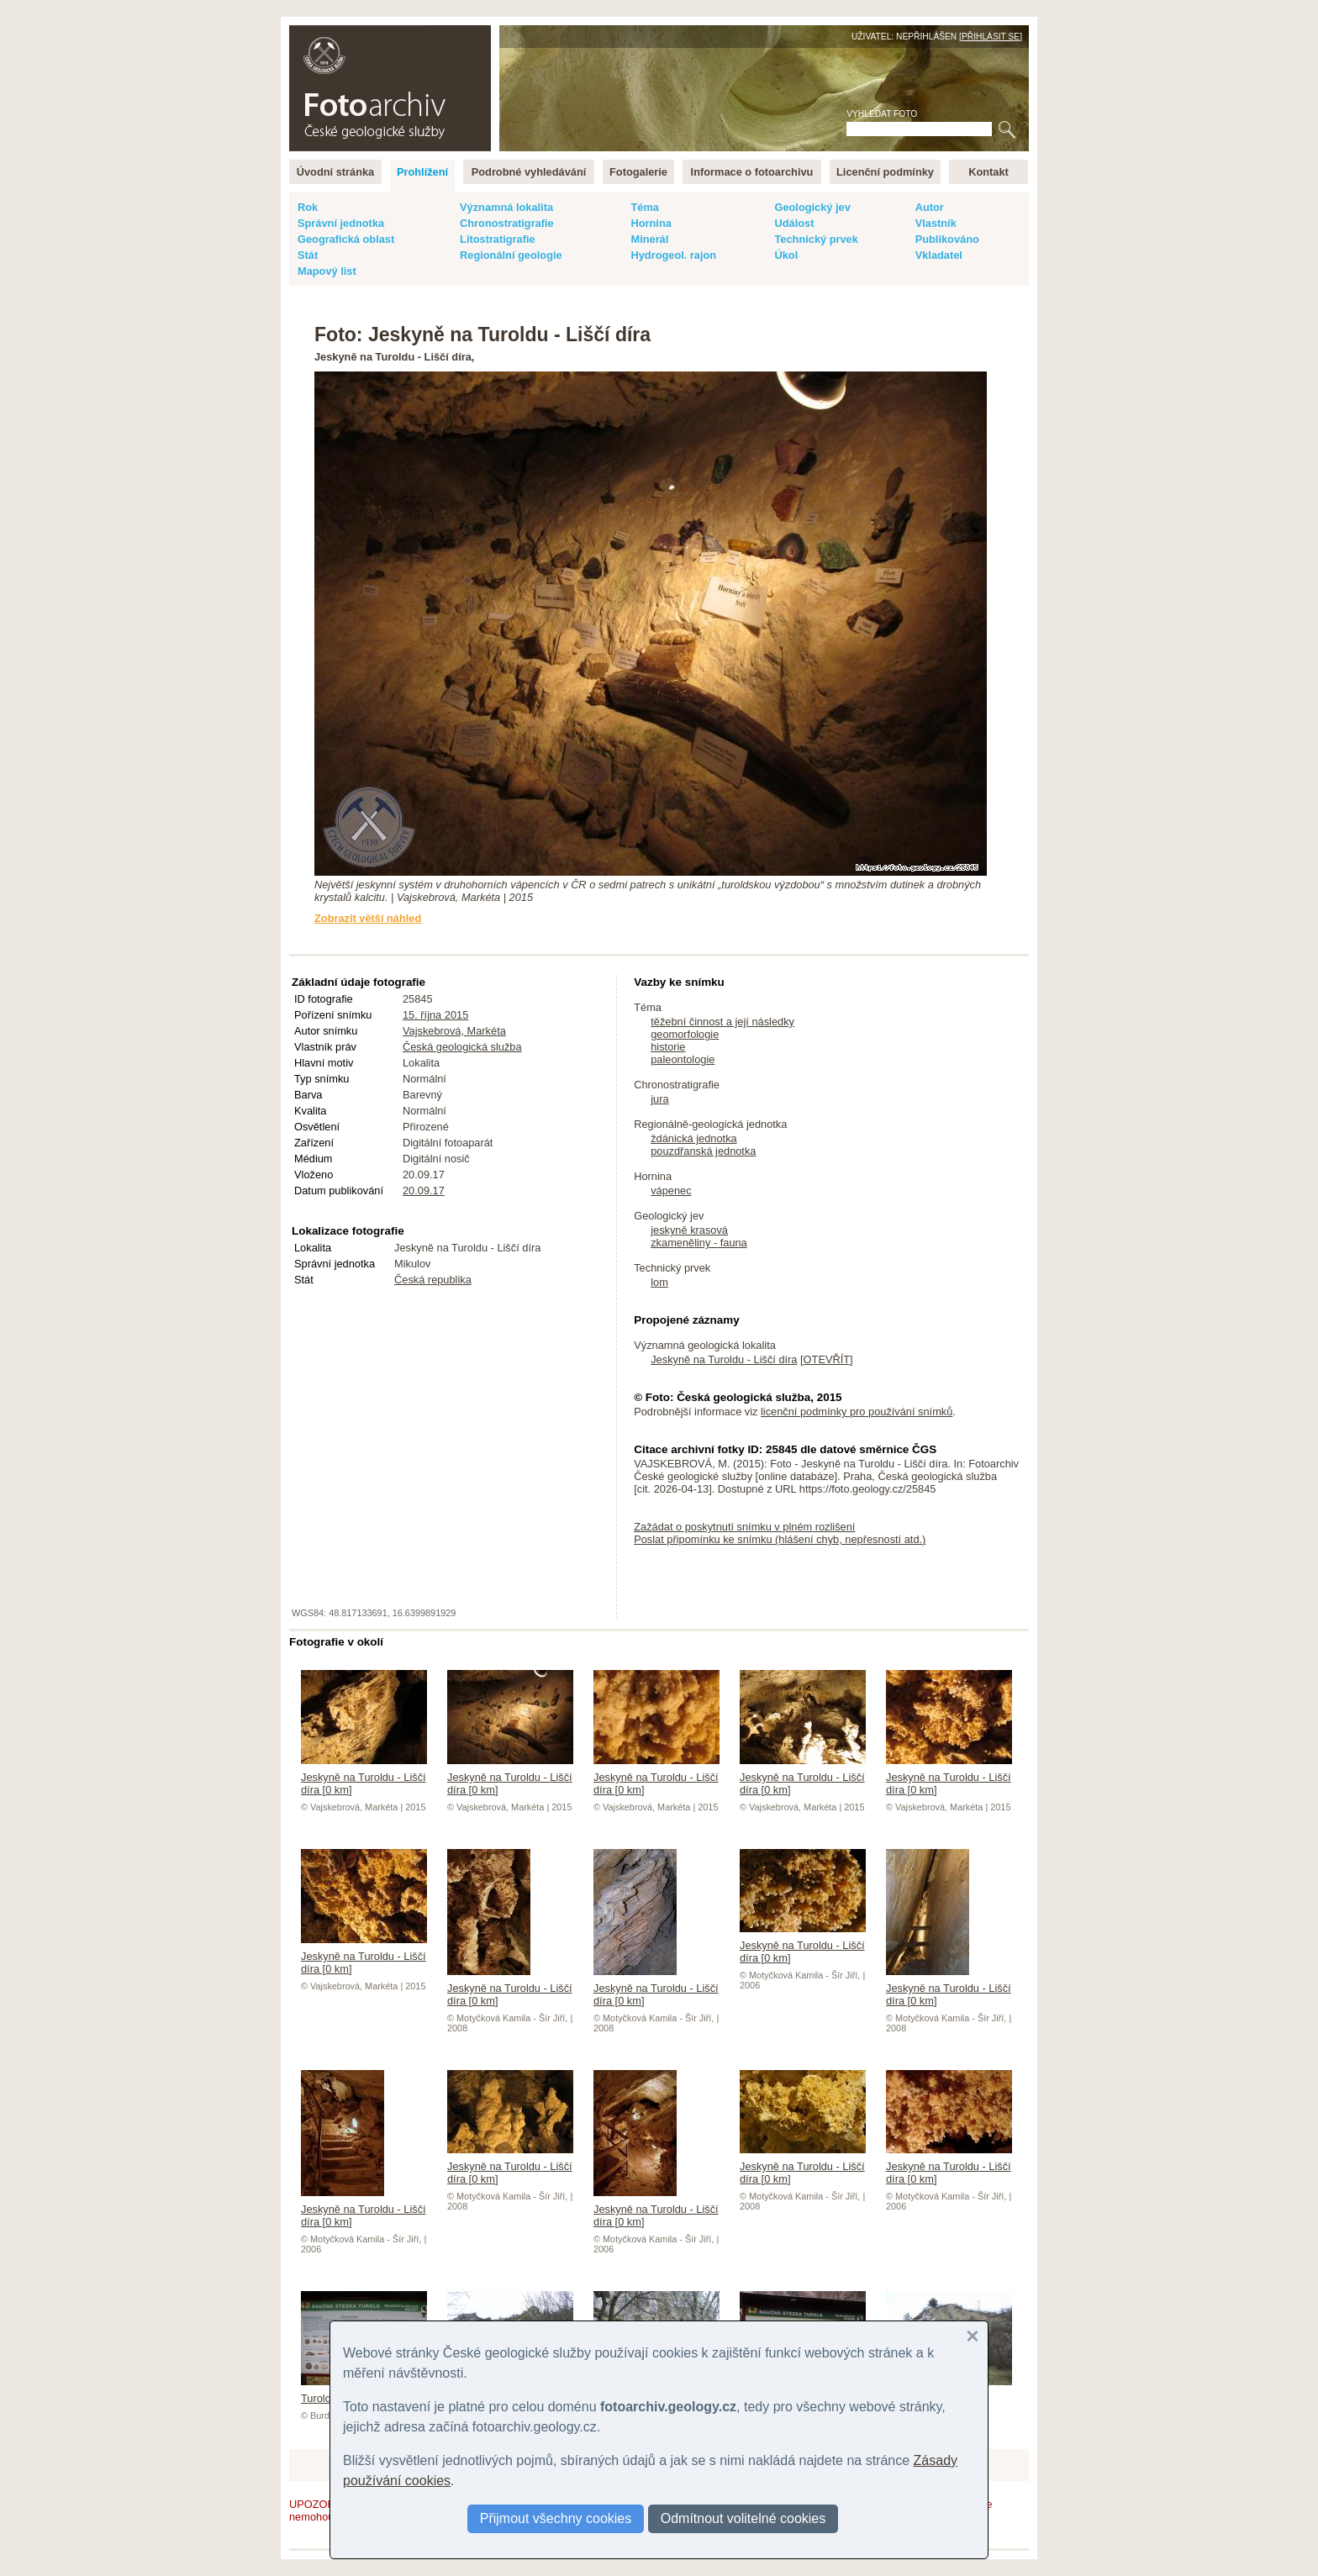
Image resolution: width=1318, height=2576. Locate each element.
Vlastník (936, 223)
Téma (644, 207)
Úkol (786, 255)
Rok (308, 207)
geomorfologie (685, 1034)
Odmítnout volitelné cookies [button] (743, 2518)
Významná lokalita (506, 207)
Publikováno (947, 239)
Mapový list (327, 271)
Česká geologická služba (462, 1046)
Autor (929, 207)
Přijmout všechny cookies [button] (556, 2518)
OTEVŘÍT (827, 1359)
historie (668, 1046)
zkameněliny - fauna (699, 1242)
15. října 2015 (435, 1015)
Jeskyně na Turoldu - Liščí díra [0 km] (364, 1777)
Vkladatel (938, 255)
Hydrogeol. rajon (673, 255)
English (470, 34)
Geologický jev (812, 207)
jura (659, 1099)
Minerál (649, 239)
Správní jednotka (341, 223)
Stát (308, 255)
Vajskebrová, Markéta (454, 1031)
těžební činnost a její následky (722, 1021)
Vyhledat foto (881, 114)
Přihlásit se (991, 36)
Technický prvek (815, 239)
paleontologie (682, 1059)
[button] (972, 2336)
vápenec (671, 1190)
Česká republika (433, 1279)
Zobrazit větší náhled (367, 918)
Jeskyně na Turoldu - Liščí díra (724, 1359)
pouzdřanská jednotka (703, 1151)
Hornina (650, 223)
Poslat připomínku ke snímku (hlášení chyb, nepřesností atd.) (779, 1539)
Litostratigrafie (497, 239)
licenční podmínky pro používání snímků (856, 1411)
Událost (794, 223)
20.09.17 (424, 1190)
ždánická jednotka (693, 1138)
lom (659, 1282)
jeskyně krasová (689, 1230)
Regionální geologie (511, 255)
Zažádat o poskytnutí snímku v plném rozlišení (744, 1526)
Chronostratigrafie (507, 223)
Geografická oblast (346, 239)
